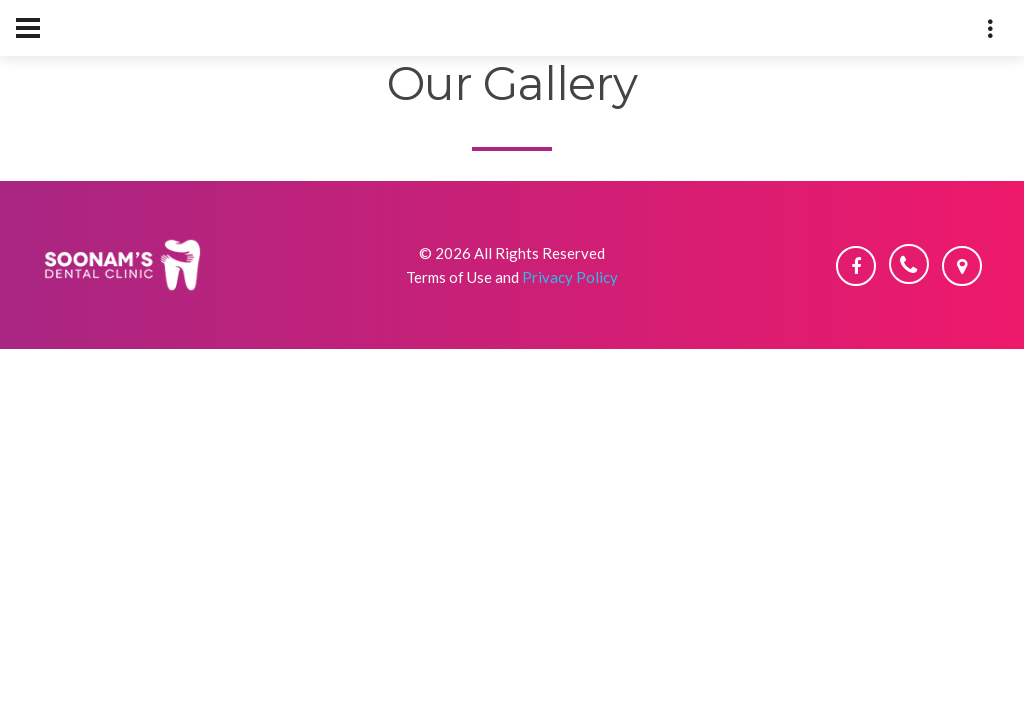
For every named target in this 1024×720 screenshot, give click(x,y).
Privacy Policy (570, 277)
